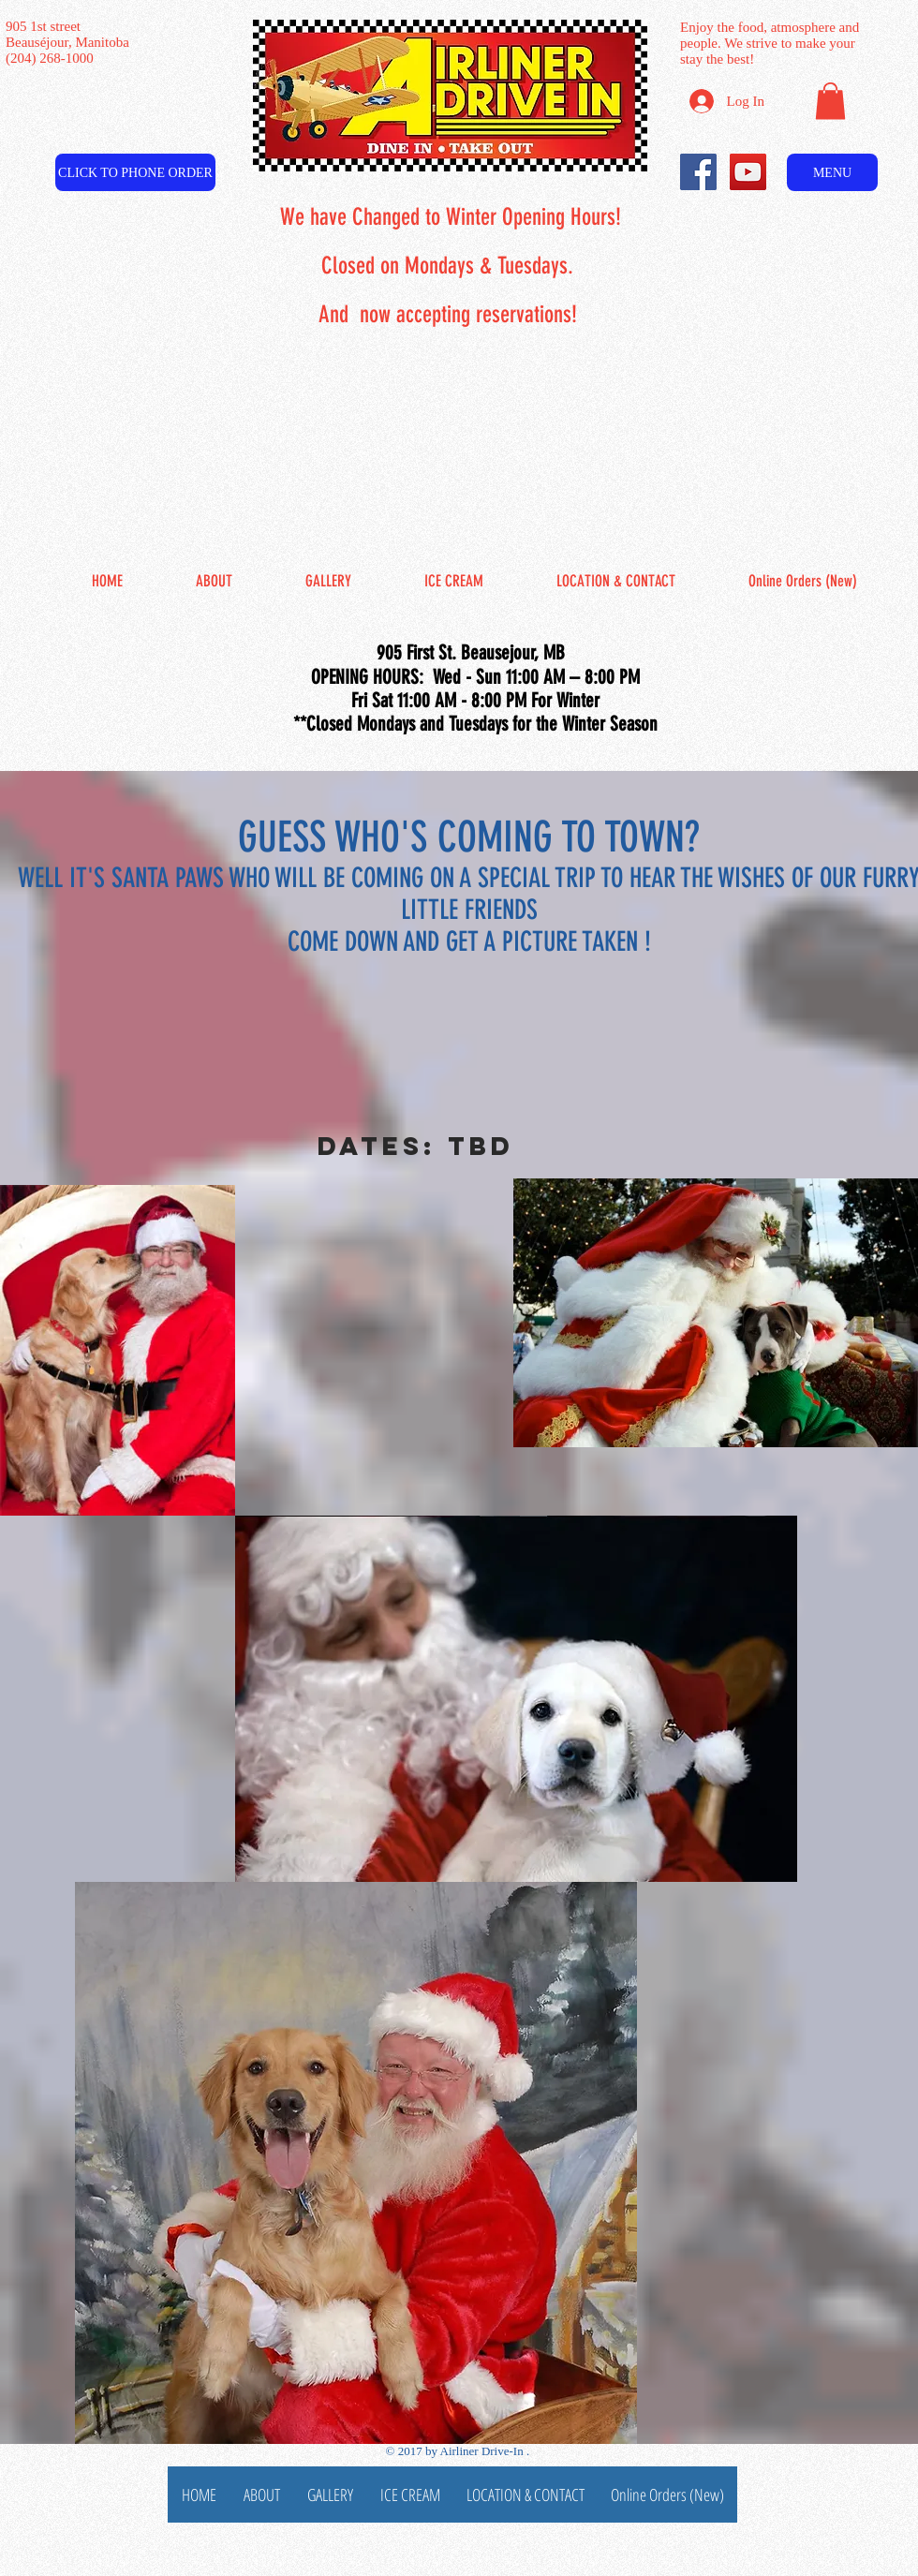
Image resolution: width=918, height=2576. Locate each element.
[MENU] (832, 172)
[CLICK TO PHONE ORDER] (135, 172)
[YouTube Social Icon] (748, 172)
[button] (830, 100)
